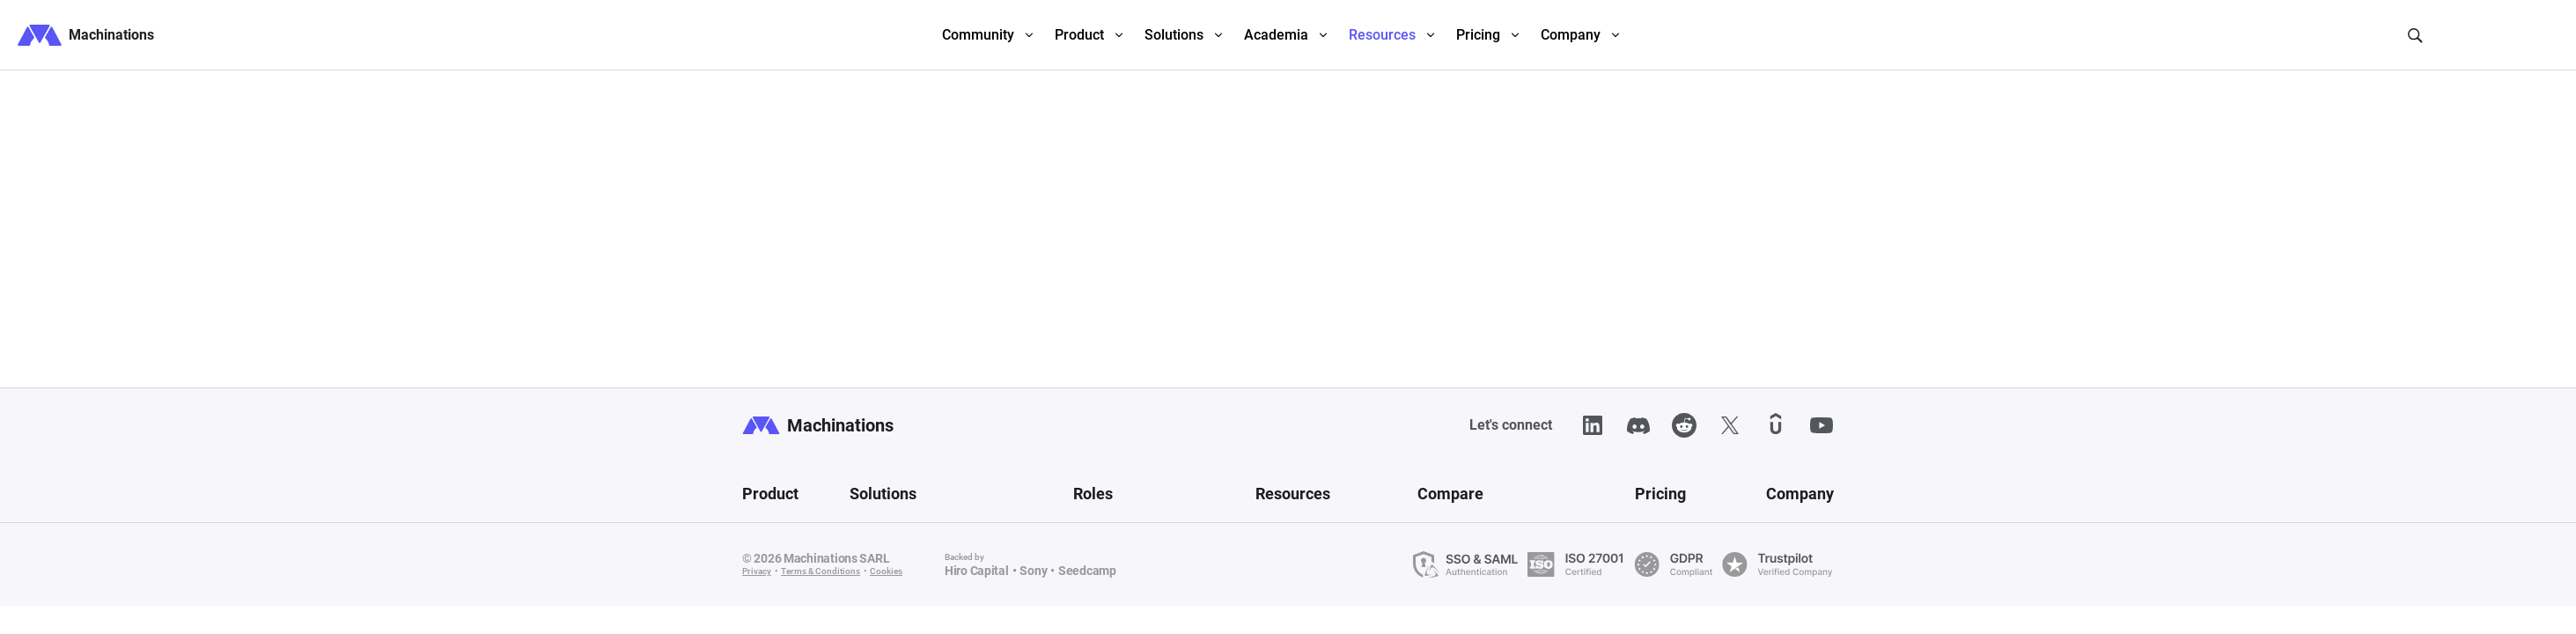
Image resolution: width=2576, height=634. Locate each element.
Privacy (756, 571)
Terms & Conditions (820, 571)
